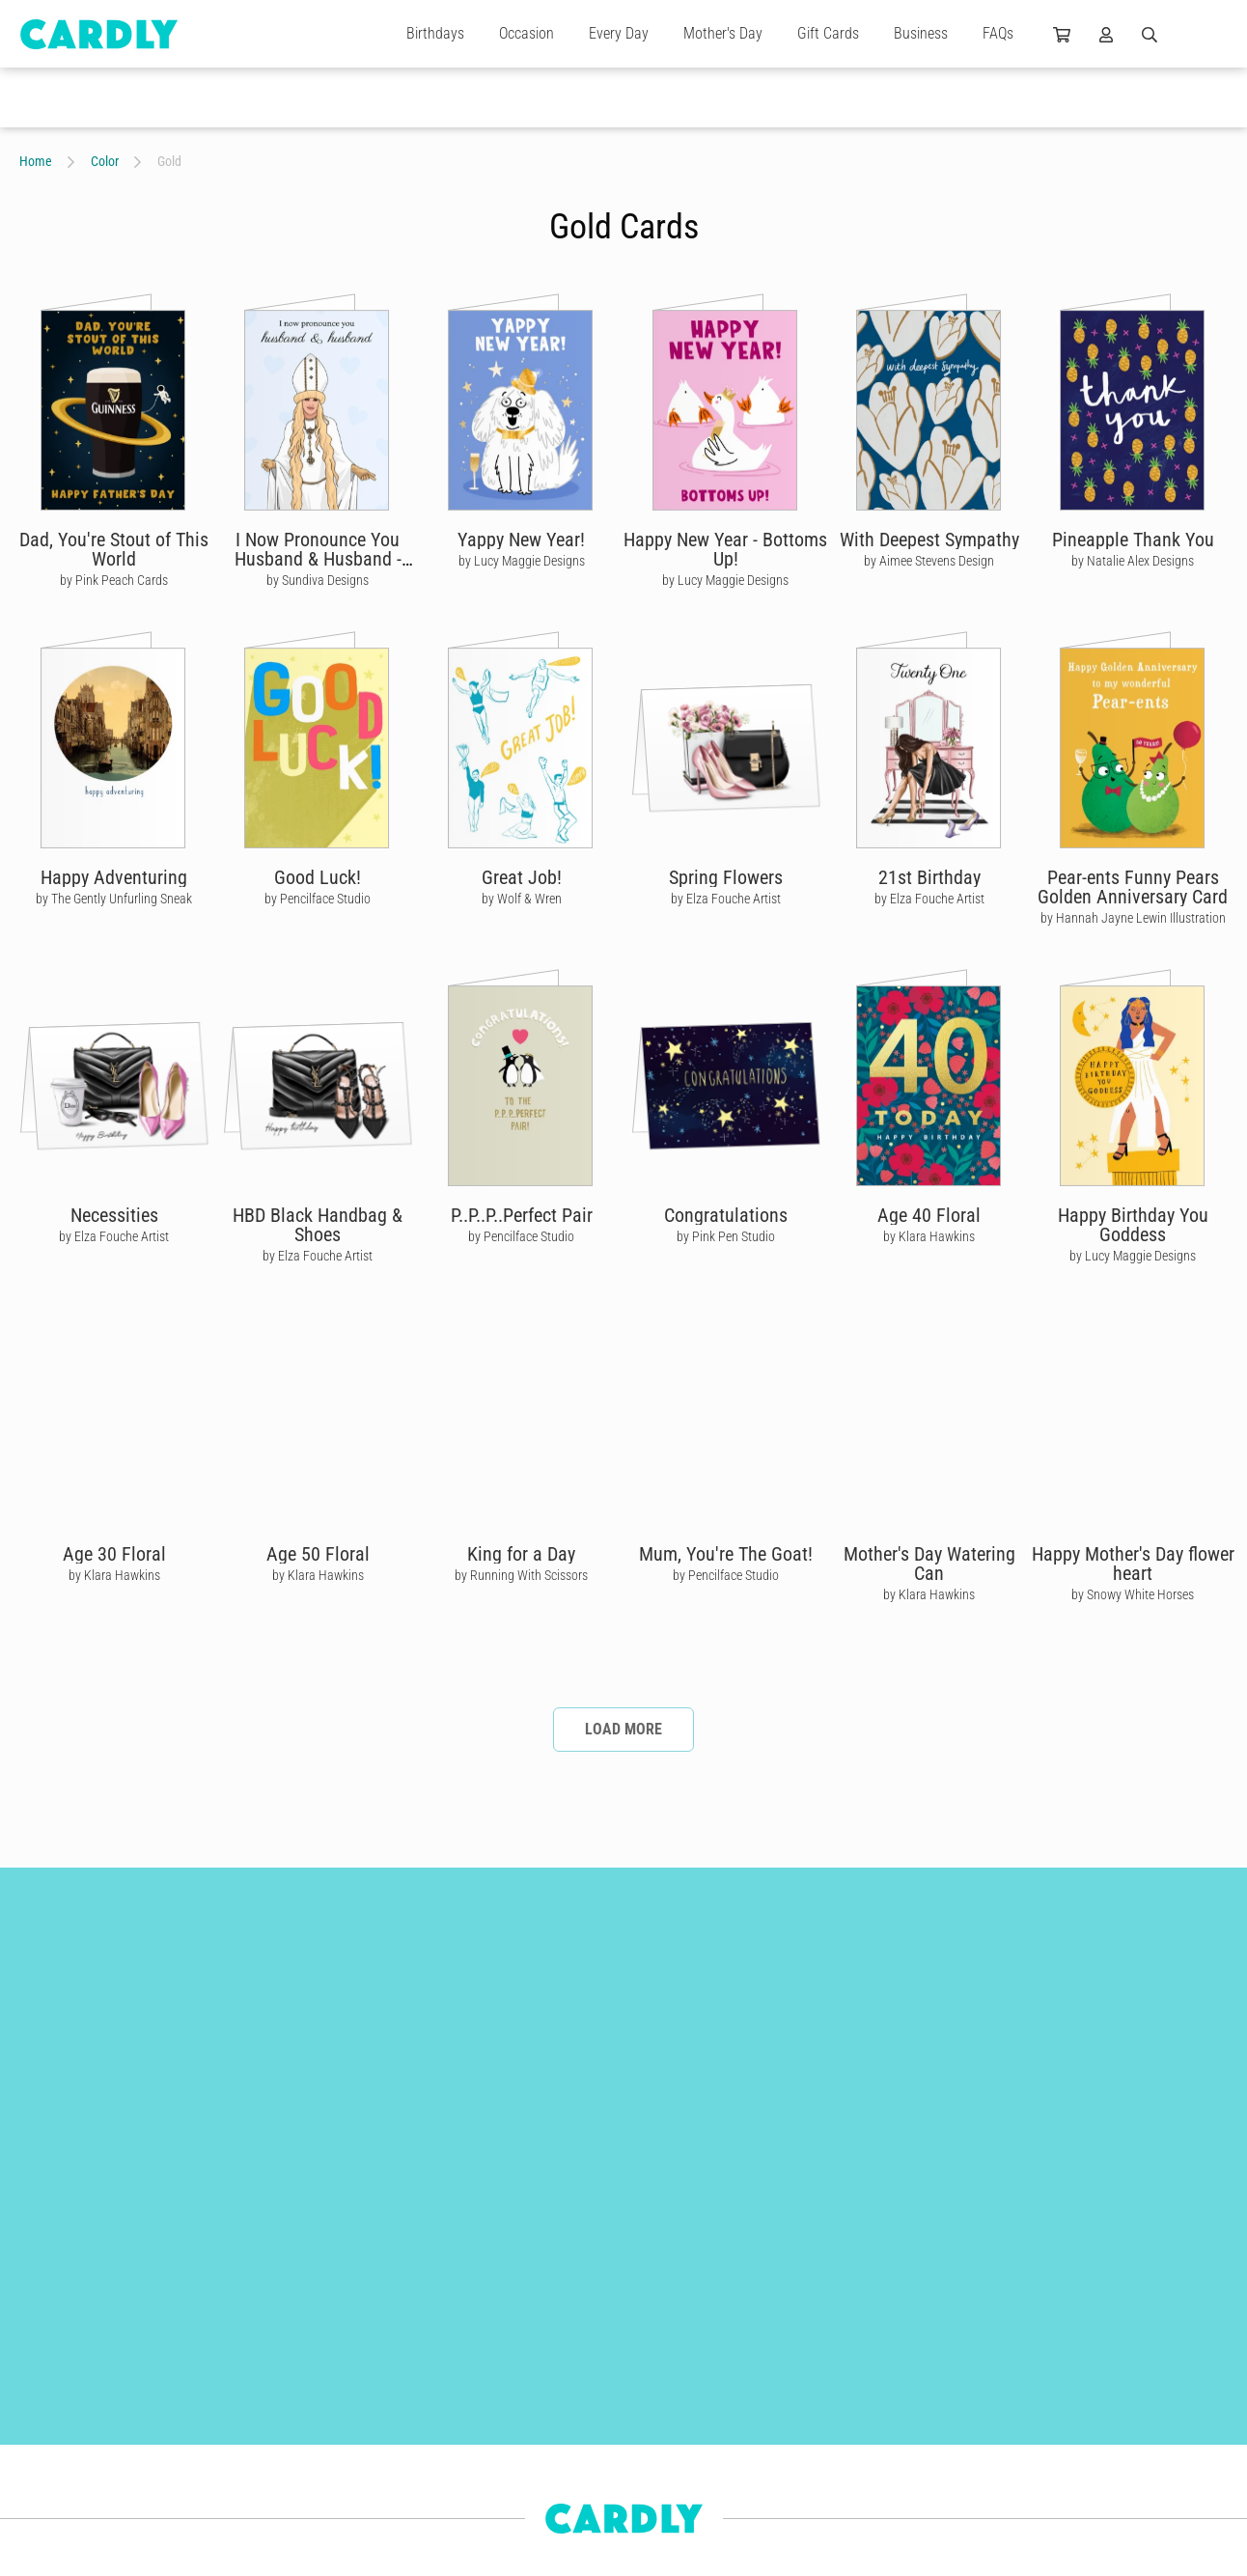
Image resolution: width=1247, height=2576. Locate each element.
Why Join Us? (762, 2390)
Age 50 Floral (318, 1553)
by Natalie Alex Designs (1132, 560)
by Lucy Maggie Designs (521, 560)
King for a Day (521, 1553)
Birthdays (435, 33)
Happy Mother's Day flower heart (1133, 1563)
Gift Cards (828, 33)
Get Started (498, 2390)
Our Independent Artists (788, 2356)
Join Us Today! (765, 2425)
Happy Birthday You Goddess (1133, 1225)
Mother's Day (722, 33)
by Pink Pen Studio (726, 1236)
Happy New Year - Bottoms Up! (725, 549)
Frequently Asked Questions (541, 2529)
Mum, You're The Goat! (726, 1553)
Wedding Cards (246, 2425)
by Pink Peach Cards (114, 580)
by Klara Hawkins (929, 1236)
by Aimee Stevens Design (929, 560)
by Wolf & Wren (522, 898)
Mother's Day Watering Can (929, 1563)
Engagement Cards (69, 2425)
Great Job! (522, 877)
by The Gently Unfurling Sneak (114, 898)
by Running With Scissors (521, 1575)
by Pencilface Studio (317, 898)
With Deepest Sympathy (929, 539)
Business (921, 33)
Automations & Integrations (541, 2460)
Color (105, 161)
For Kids (227, 2495)
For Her (225, 2460)
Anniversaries (54, 2460)
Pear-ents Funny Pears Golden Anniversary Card (1133, 887)
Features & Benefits (519, 2425)
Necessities (114, 1215)
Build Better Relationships (536, 2356)
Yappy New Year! (521, 539)
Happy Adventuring (114, 877)
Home (35, 161)
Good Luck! (317, 877)
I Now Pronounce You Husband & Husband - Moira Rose (318, 559)
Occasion (526, 33)
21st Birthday (929, 877)
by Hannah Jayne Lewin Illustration (1133, 918)
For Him (40, 2495)
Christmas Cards (63, 2390)
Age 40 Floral (929, 1215)
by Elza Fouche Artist (726, 898)
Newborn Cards (59, 2529)
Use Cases (496, 2495)
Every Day (619, 33)
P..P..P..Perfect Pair (522, 1215)
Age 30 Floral (114, 1553)
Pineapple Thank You (1133, 539)
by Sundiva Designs (317, 580)
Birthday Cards (245, 2356)
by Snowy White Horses (1132, 1594)
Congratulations (726, 1215)
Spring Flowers (726, 877)
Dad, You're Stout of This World (113, 549)
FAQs (998, 33)
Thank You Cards (250, 2390)
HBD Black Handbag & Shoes (317, 1225)
